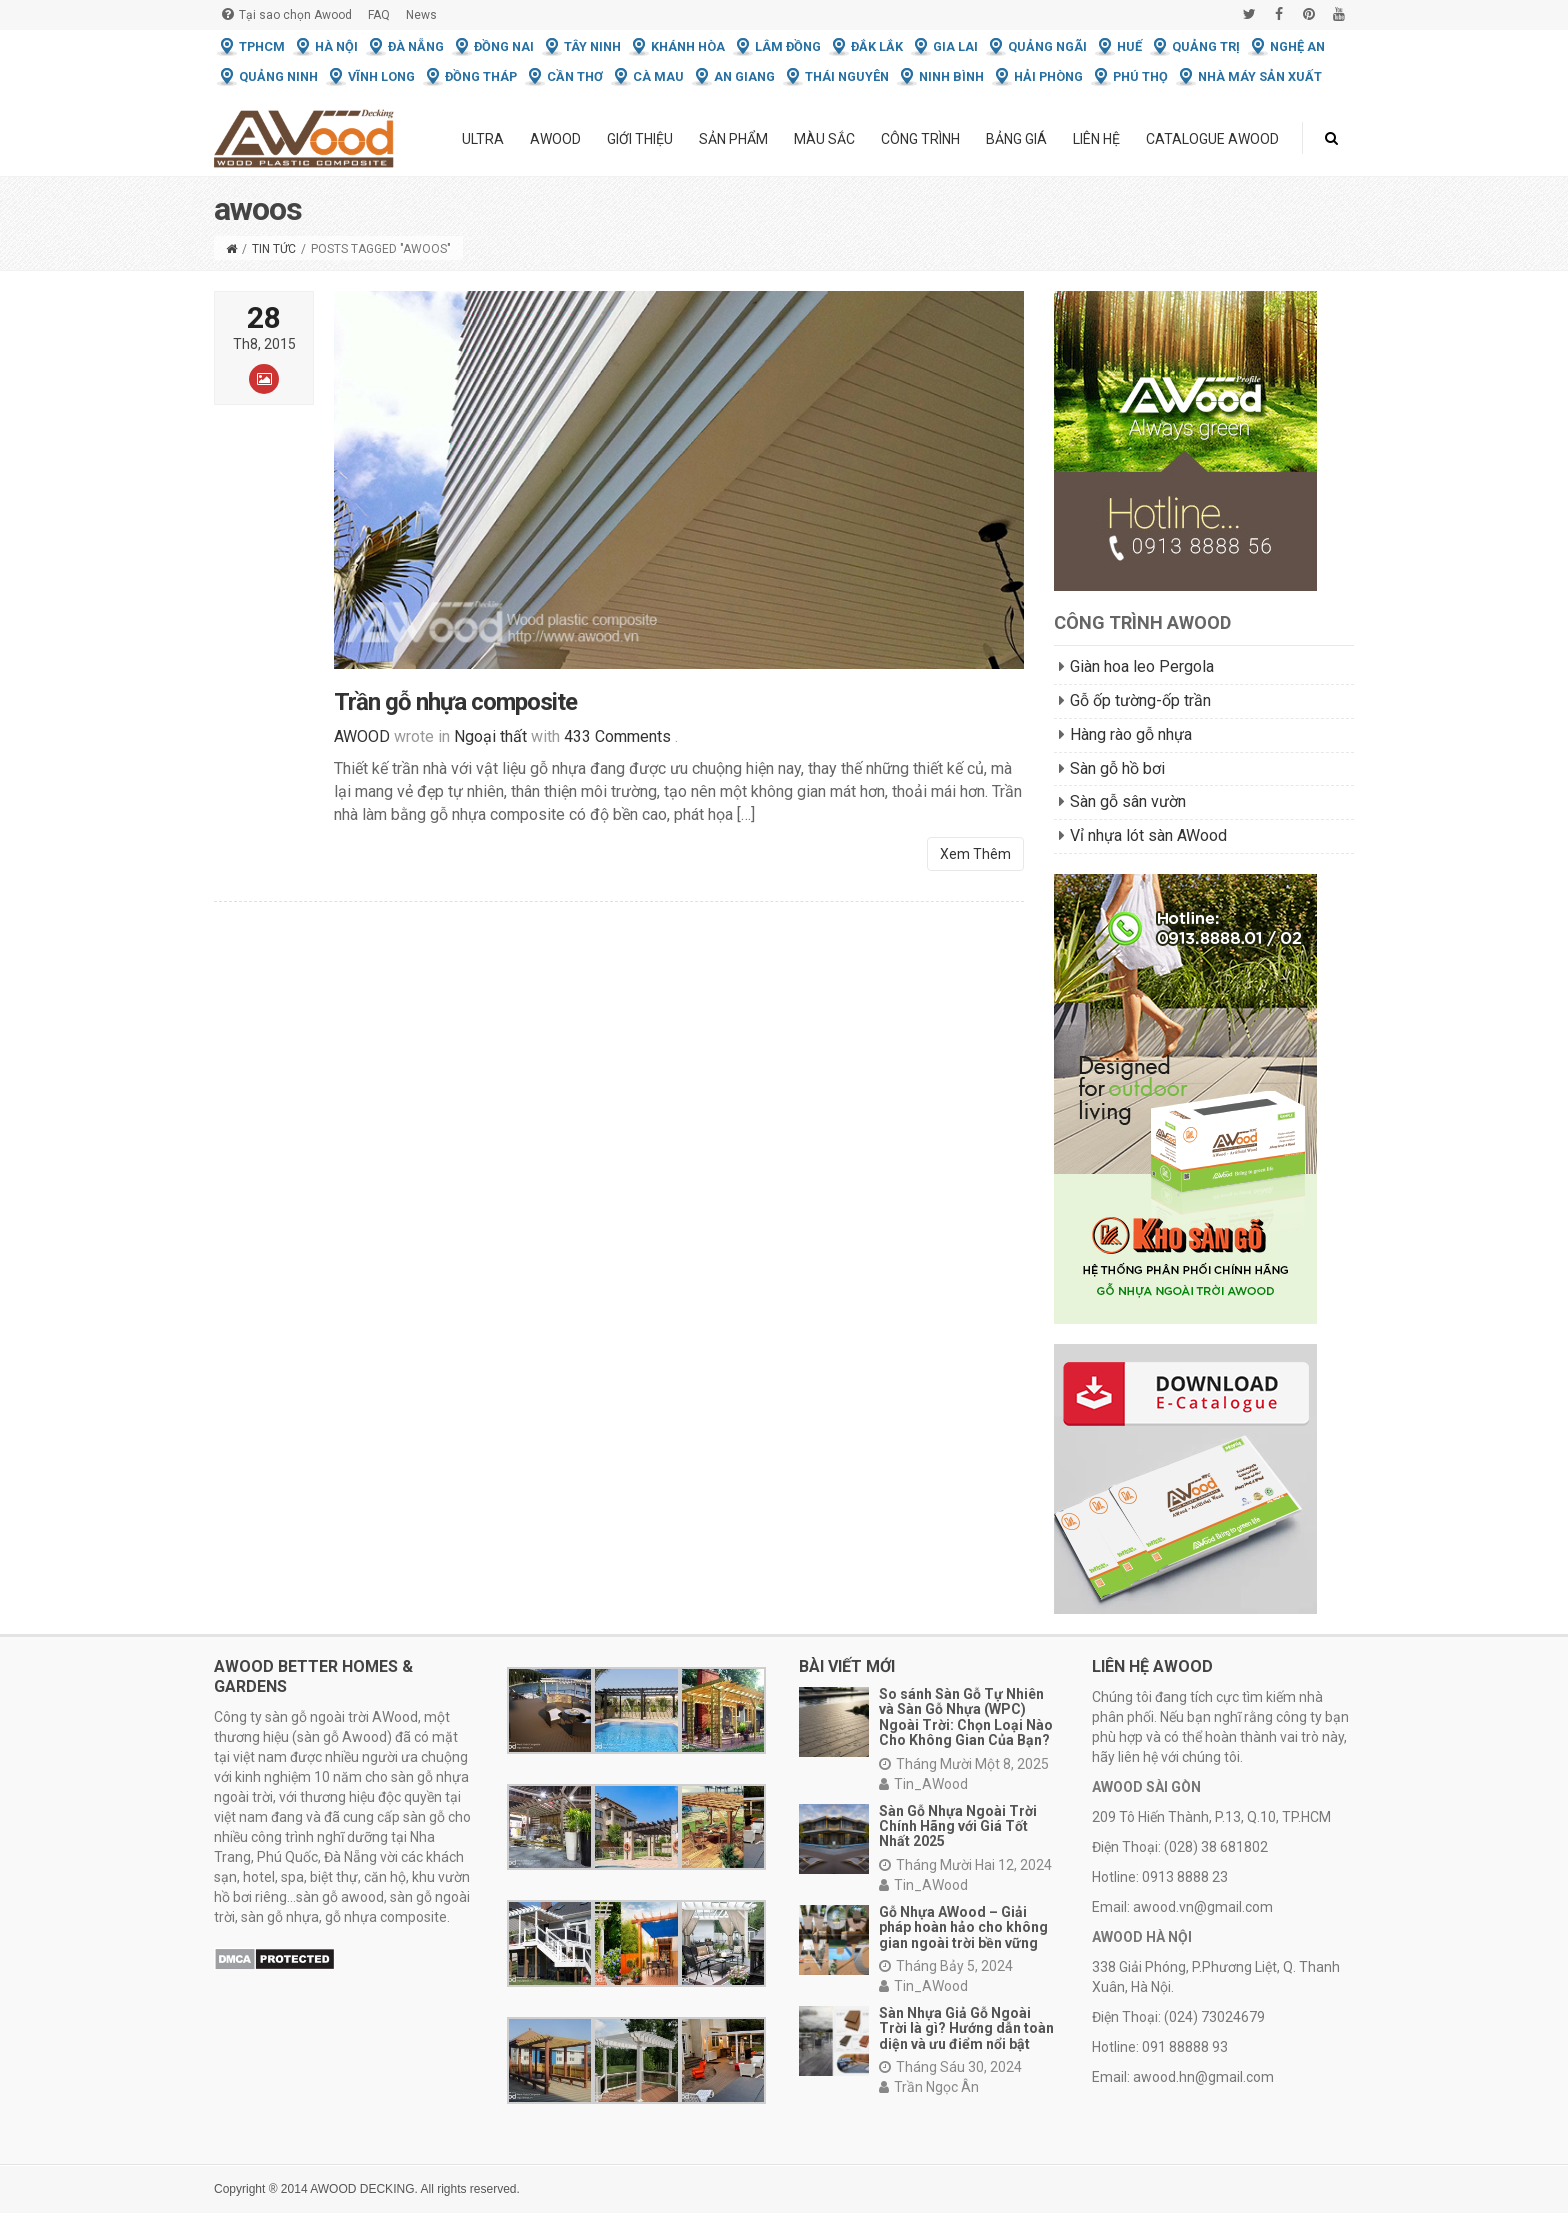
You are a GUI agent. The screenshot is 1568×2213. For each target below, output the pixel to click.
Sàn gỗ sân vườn (1128, 801)
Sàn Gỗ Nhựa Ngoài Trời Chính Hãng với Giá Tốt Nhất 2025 (958, 1826)
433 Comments (617, 748)
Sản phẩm (733, 139)
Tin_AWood (923, 1784)
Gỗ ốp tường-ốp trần (1140, 700)
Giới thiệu (640, 139)
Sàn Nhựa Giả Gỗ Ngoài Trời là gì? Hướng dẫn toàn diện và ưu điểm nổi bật (966, 2028)
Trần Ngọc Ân (929, 2087)
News (421, 15)
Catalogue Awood (1212, 139)
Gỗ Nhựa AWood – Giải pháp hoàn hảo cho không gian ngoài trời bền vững (963, 1927)
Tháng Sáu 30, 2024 (950, 2067)
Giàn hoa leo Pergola (1142, 666)
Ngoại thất (490, 748)
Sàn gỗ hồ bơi (1117, 768)
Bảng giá (1016, 139)
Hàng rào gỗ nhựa (1131, 734)
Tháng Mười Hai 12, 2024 (965, 1865)
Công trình (920, 139)
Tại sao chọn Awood (287, 14)
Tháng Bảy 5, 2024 (946, 1966)
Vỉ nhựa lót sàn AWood (1148, 835)
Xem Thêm (975, 866)
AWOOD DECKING (362, 2189)
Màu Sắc (824, 139)
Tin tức (274, 249)
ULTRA (483, 139)
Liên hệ (1096, 139)
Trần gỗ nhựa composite (455, 715)
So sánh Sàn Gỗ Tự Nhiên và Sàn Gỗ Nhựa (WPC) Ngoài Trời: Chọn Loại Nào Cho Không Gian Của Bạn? (966, 1717)
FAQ (379, 15)
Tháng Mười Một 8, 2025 (964, 1764)
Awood (555, 139)
